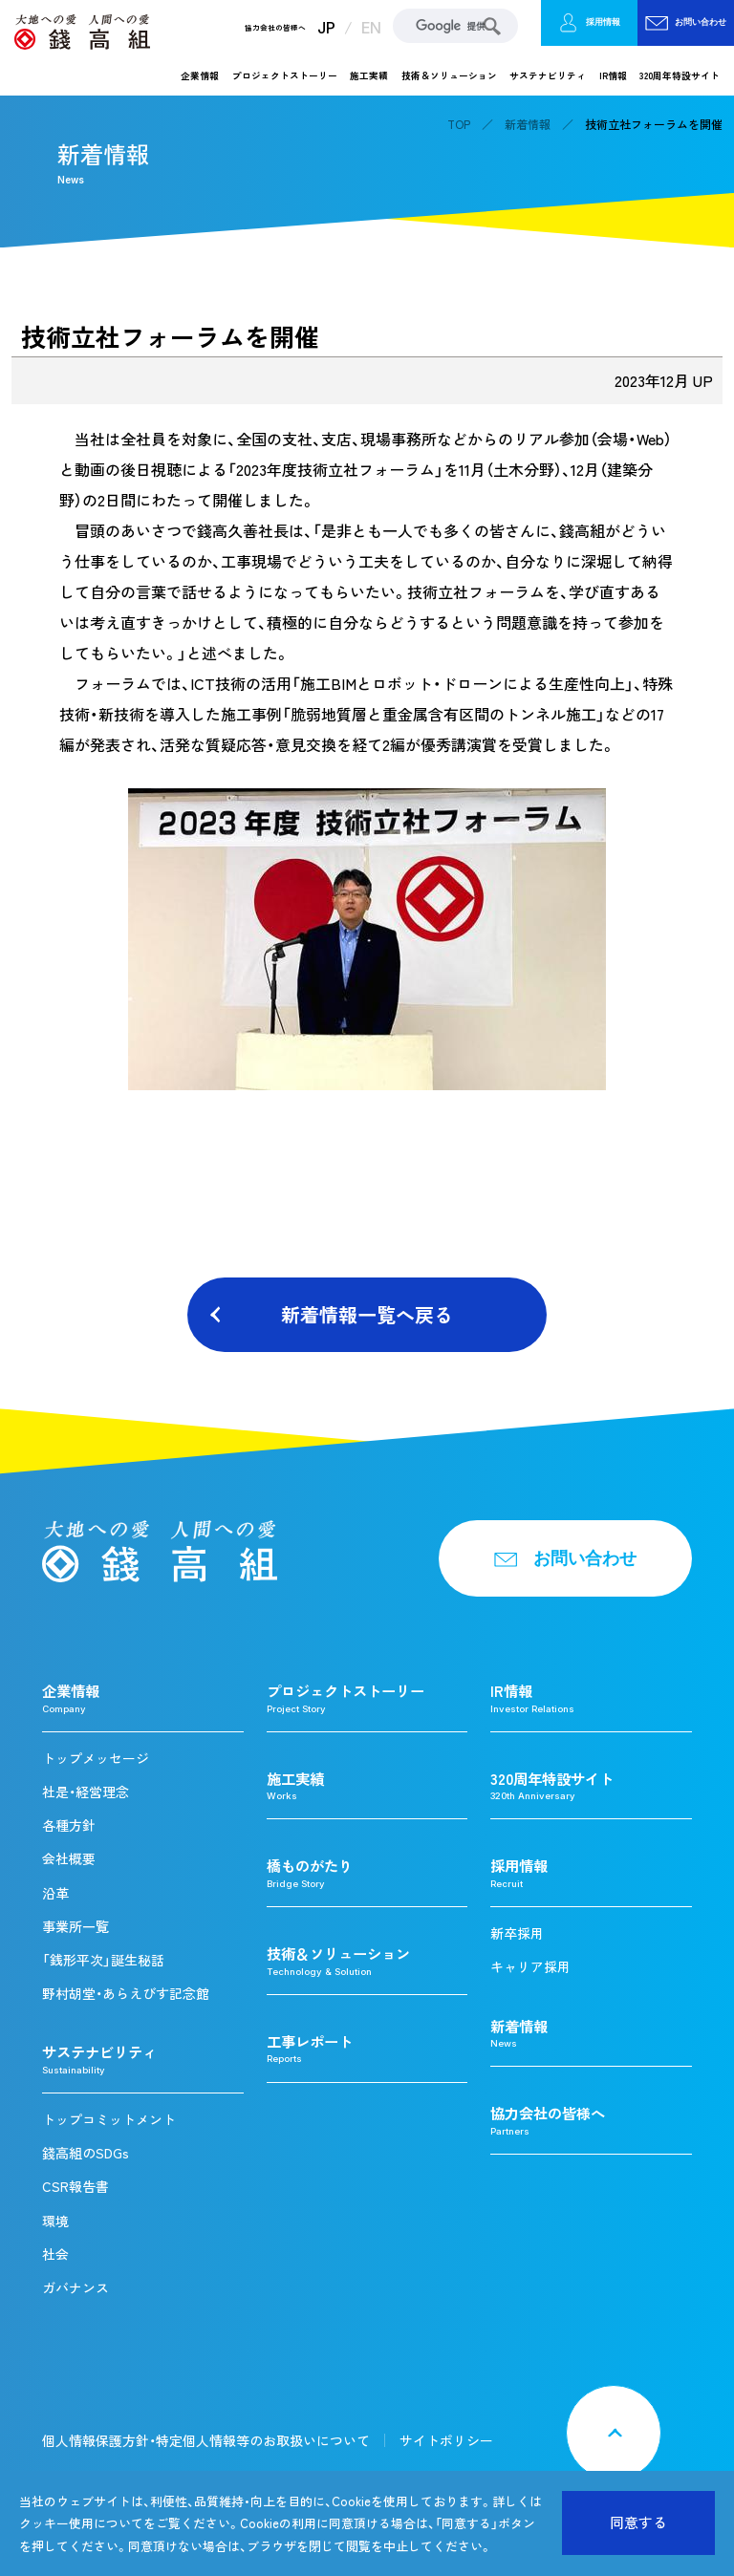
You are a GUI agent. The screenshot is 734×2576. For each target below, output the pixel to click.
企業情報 (200, 75)
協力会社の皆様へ (275, 28)
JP (326, 27)
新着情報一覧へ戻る (367, 1314)
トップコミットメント (109, 2119)
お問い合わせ (686, 23)
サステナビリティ (547, 75)
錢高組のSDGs (85, 2152)
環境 (55, 2220)
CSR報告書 (75, 2186)
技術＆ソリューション (449, 75)
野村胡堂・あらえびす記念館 (125, 1993)
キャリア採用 (530, 1966)
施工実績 (369, 75)
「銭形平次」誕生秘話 (103, 1959)
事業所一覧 (75, 1926)
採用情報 (589, 23)
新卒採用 (517, 1933)
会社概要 (69, 1858)
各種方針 (69, 1825)
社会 (55, 2254)
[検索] (455, 26)
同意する (638, 2522)
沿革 (55, 1892)
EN (371, 27)
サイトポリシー (446, 2440)
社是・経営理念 (85, 1791)
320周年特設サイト (679, 75)
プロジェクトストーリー (284, 75)
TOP (458, 124)
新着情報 (527, 124)
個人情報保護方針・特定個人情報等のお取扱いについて (206, 2440)
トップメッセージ (95, 1758)
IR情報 (613, 75)
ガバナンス (75, 2287)
